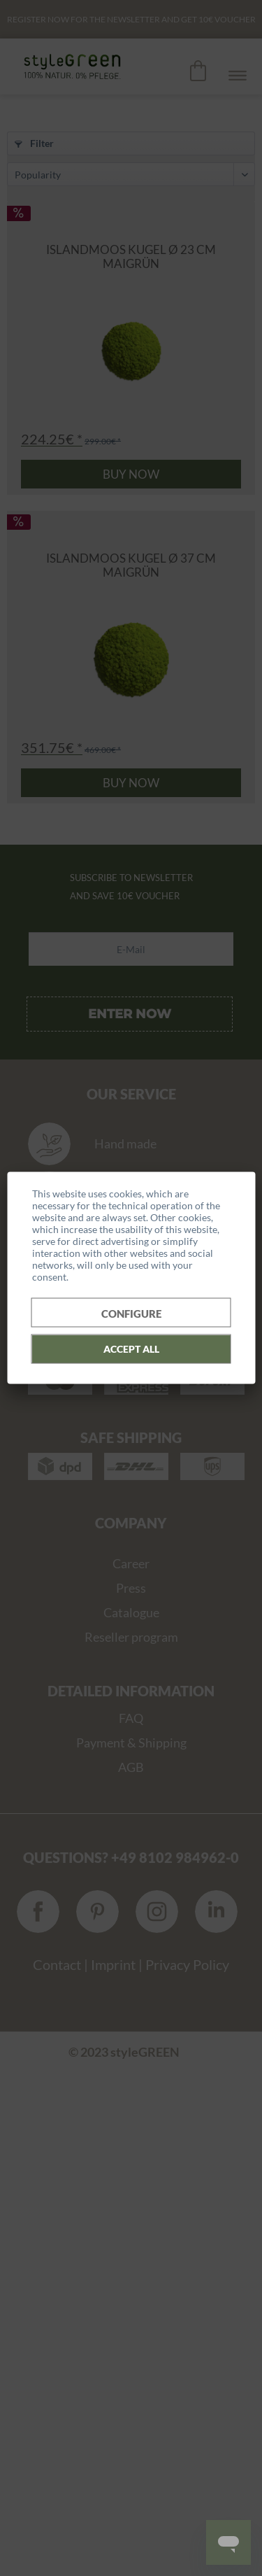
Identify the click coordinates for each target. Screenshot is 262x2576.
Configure (131, 1313)
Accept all (131, 1348)
